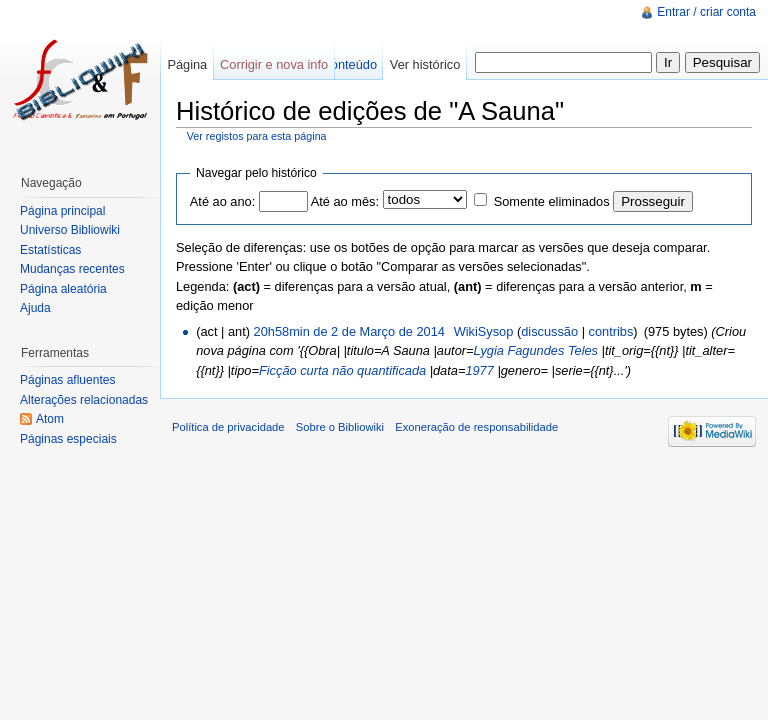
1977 (479, 370)
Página (187, 64)
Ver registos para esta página (257, 136)
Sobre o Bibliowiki (340, 427)
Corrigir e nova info (274, 64)
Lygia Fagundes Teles (536, 350)
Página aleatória (63, 289)
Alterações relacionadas (84, 400)
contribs (611, 331)
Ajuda (35, 308)
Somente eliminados (552, 201)
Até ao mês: (345, 201)
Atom (50, 419)
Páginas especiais (68, 439)
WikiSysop (484, 331)
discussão (549, 331)
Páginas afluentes (67, 380)
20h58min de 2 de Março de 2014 (349, 331)
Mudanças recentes (72, 269)
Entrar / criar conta (706, 12)
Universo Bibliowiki (70, 230)
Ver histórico (425, 64)
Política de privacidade (228, 427)
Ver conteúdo (339, 64)
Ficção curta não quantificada (342, 370)
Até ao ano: (222, 201)
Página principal (62, 211)
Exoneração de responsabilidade (476, 427)
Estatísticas (50, 250)
